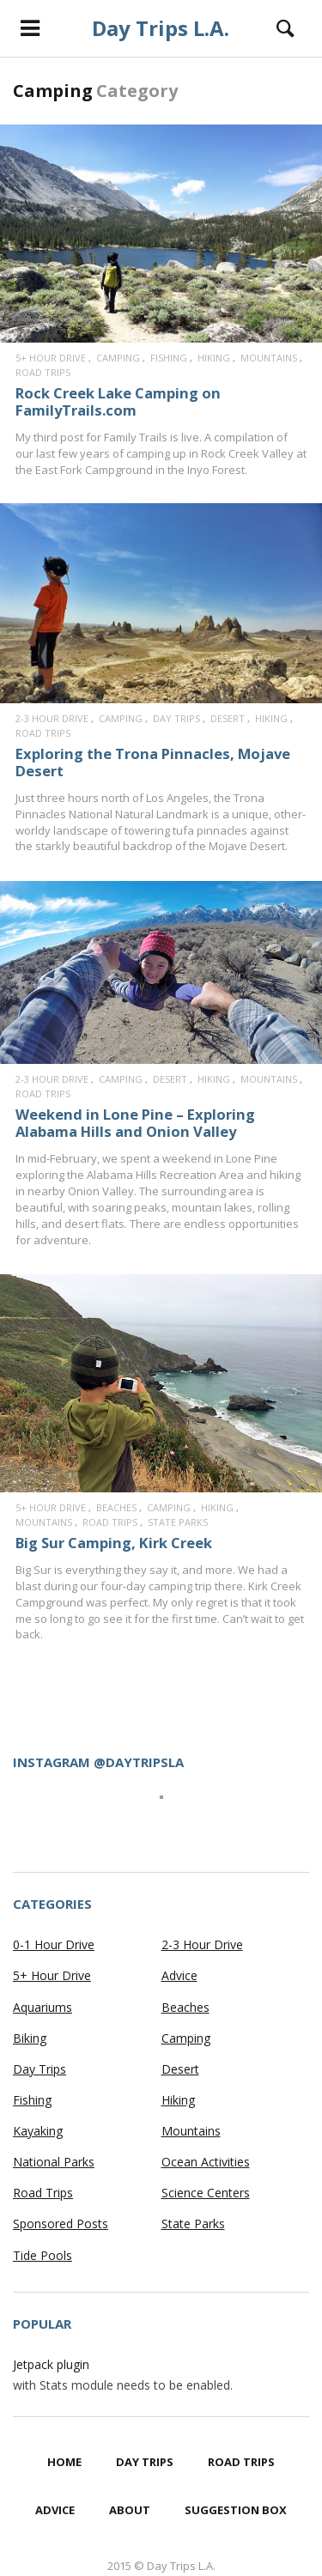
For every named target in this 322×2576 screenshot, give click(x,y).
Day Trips (176, 718)
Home (64, 2462)
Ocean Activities (205, 2162)
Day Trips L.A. (160, 27)
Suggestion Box (236, 2510)
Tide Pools (42, 2255)
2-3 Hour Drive (51, 718)
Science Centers (205, 2192)
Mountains (268, 357)
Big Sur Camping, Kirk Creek (113, 1542)
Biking (29, 2038)
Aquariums (42, 2007)
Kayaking (38, 2131)
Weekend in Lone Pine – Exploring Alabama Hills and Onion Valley (135, 1122)
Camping (118, 357)
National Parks (53, 2162)
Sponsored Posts (60, 2223)
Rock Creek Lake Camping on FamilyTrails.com (118, 401)
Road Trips (42, 372)
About (129, 2510)
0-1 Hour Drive (53, 1944)
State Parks (178, 1522)
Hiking (213, 357)
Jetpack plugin (51, 2364)
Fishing (168, 357)
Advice (179, 1975)
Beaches (116, 1507)
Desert (227, 718)
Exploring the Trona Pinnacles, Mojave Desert (152, 762)
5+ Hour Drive (50, 357)
